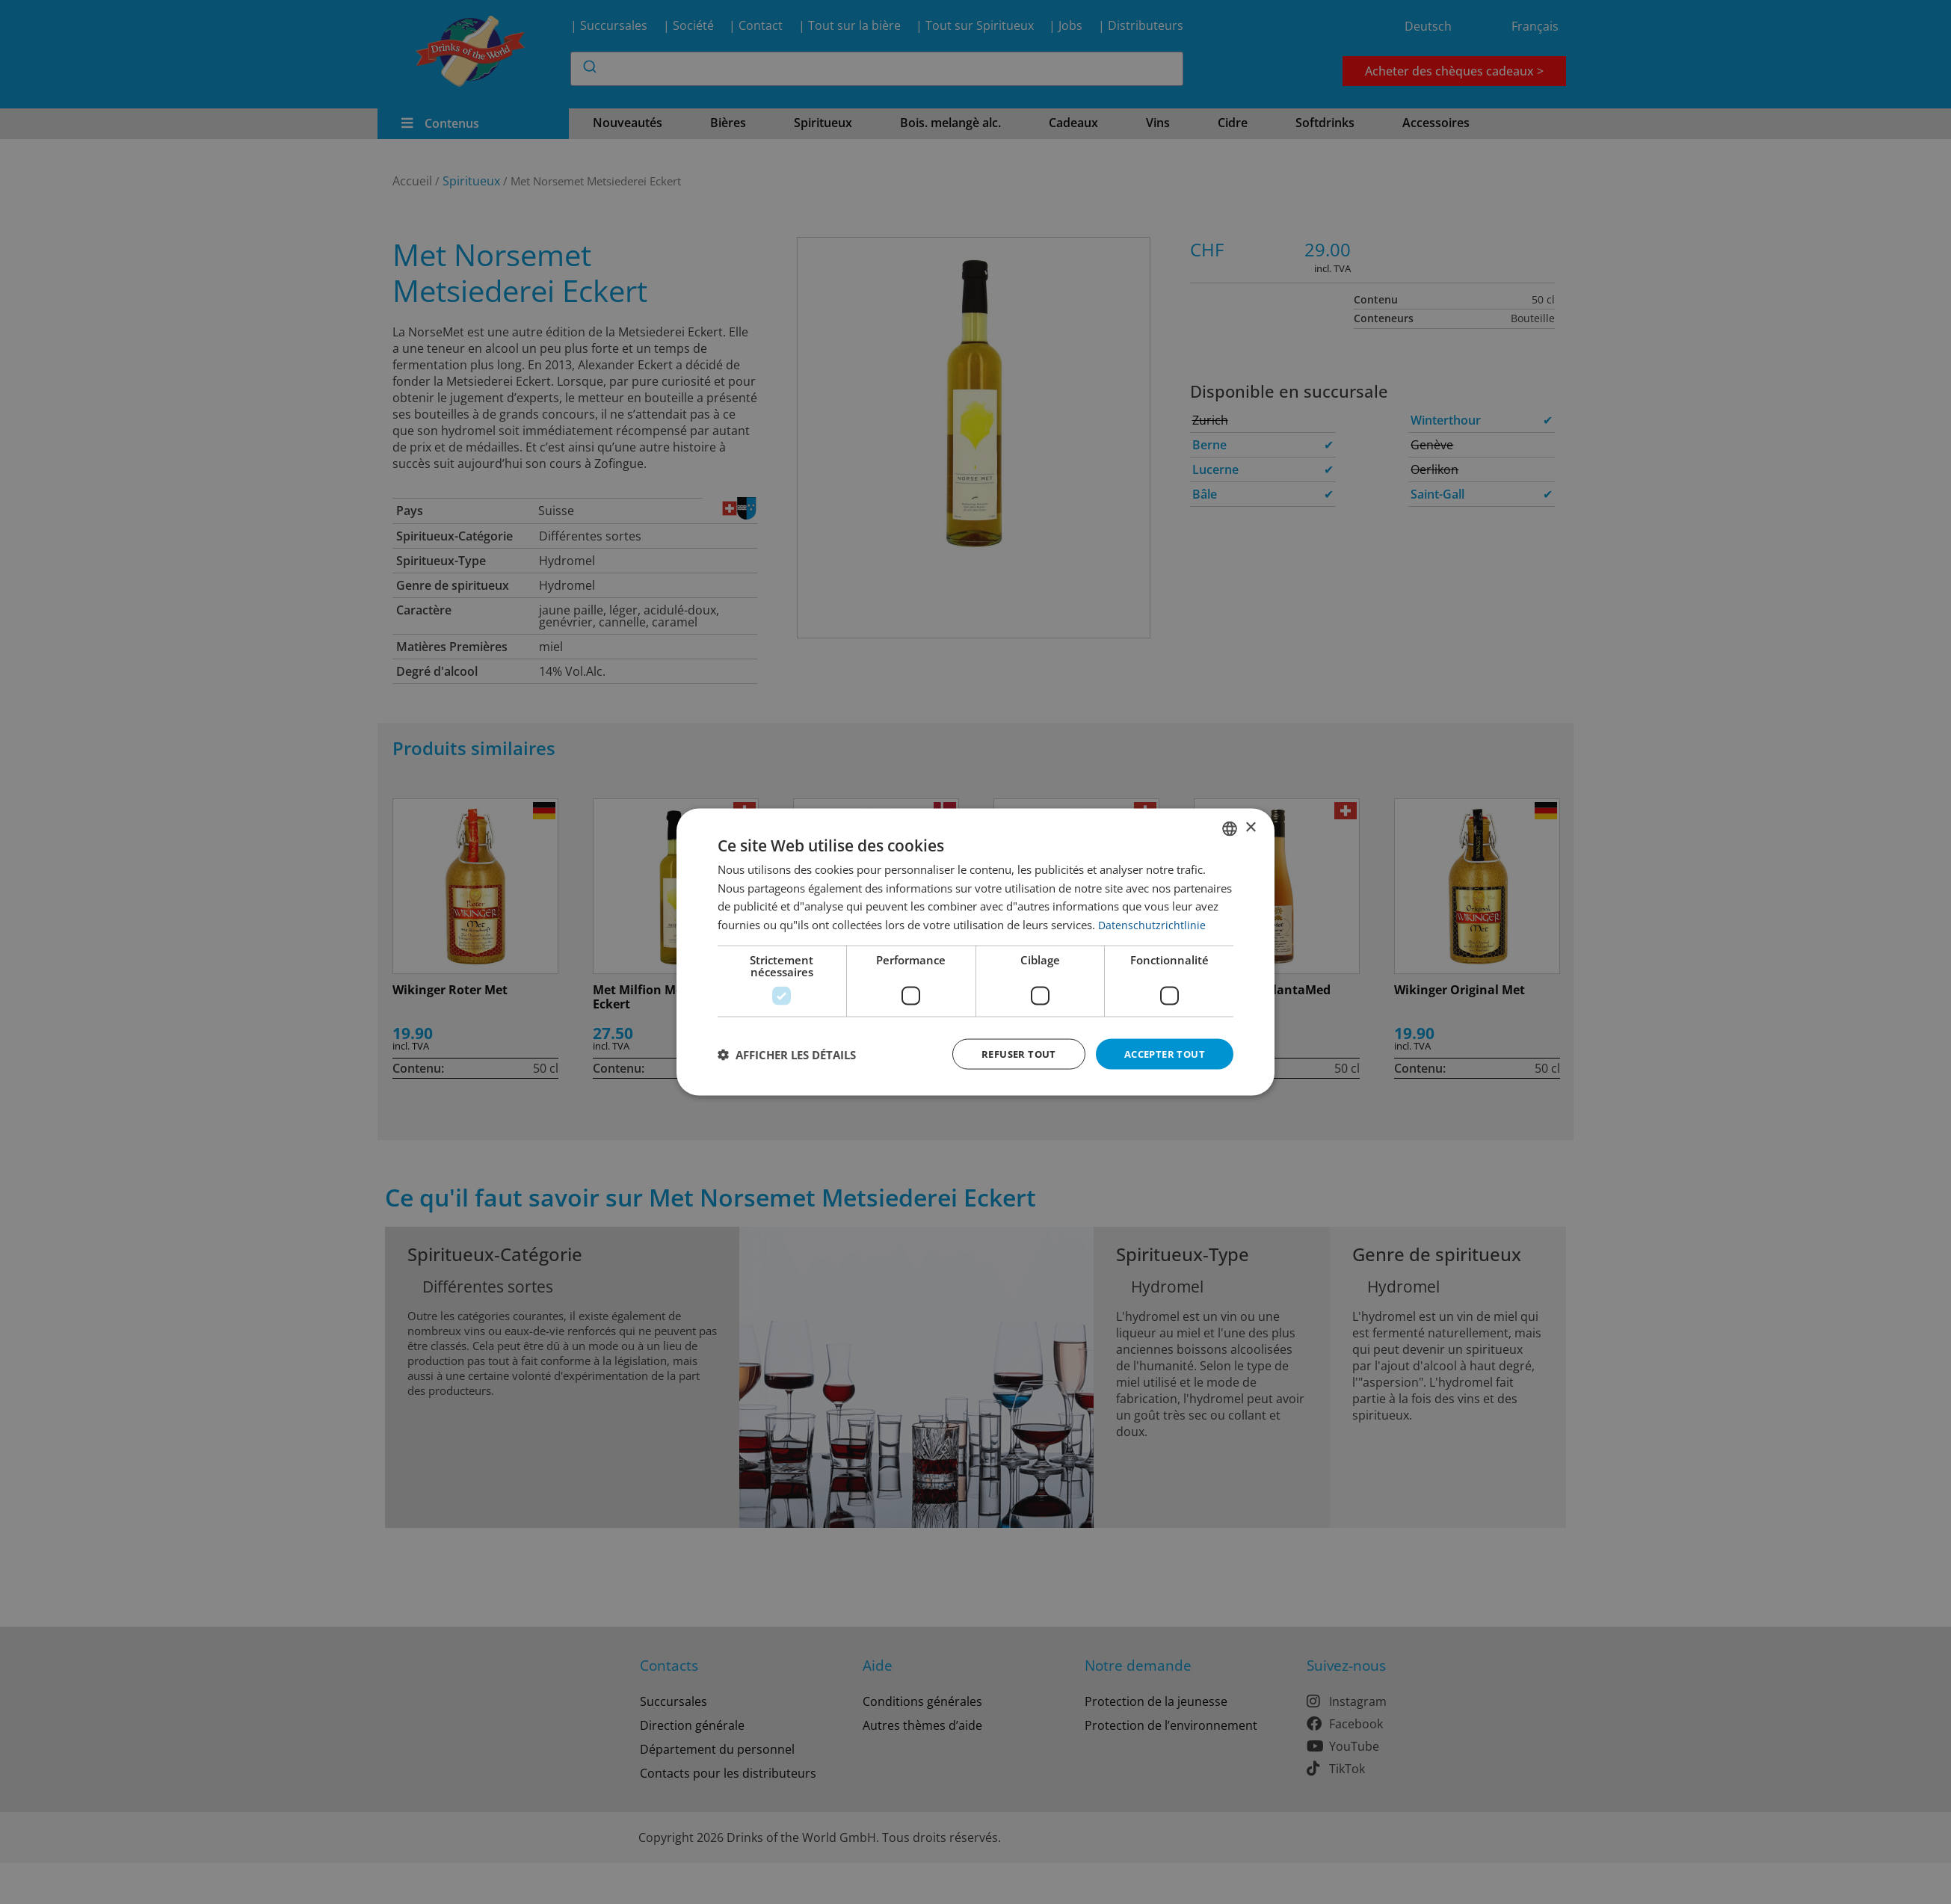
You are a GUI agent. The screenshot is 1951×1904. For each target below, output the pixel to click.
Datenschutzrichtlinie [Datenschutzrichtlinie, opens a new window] (1152, 923)
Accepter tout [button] (1161, 1054)
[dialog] (975, 952)
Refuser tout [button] (1009, 1054)
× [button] (1250, 826)
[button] (787, 1054)
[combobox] (1229, 826)
